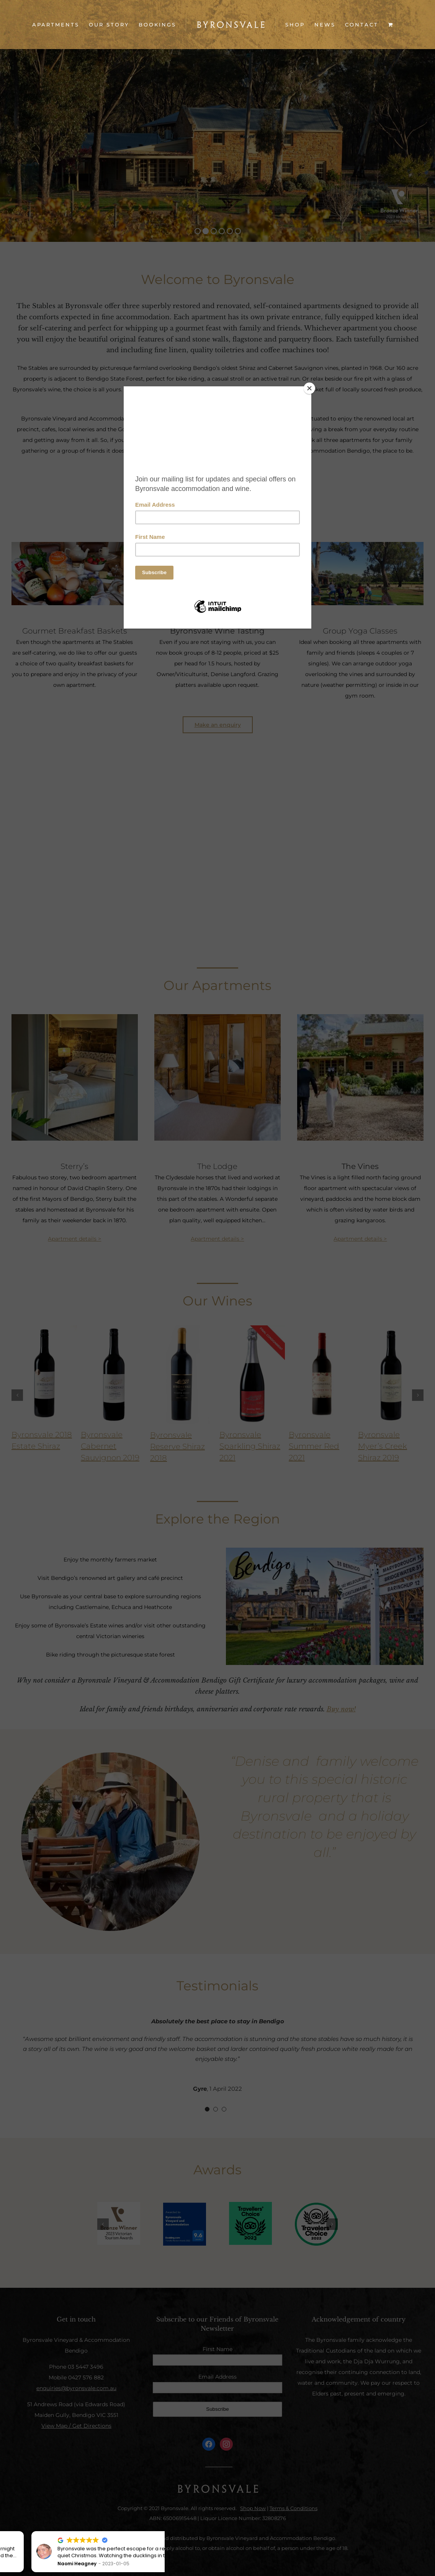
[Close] (309, 388)
